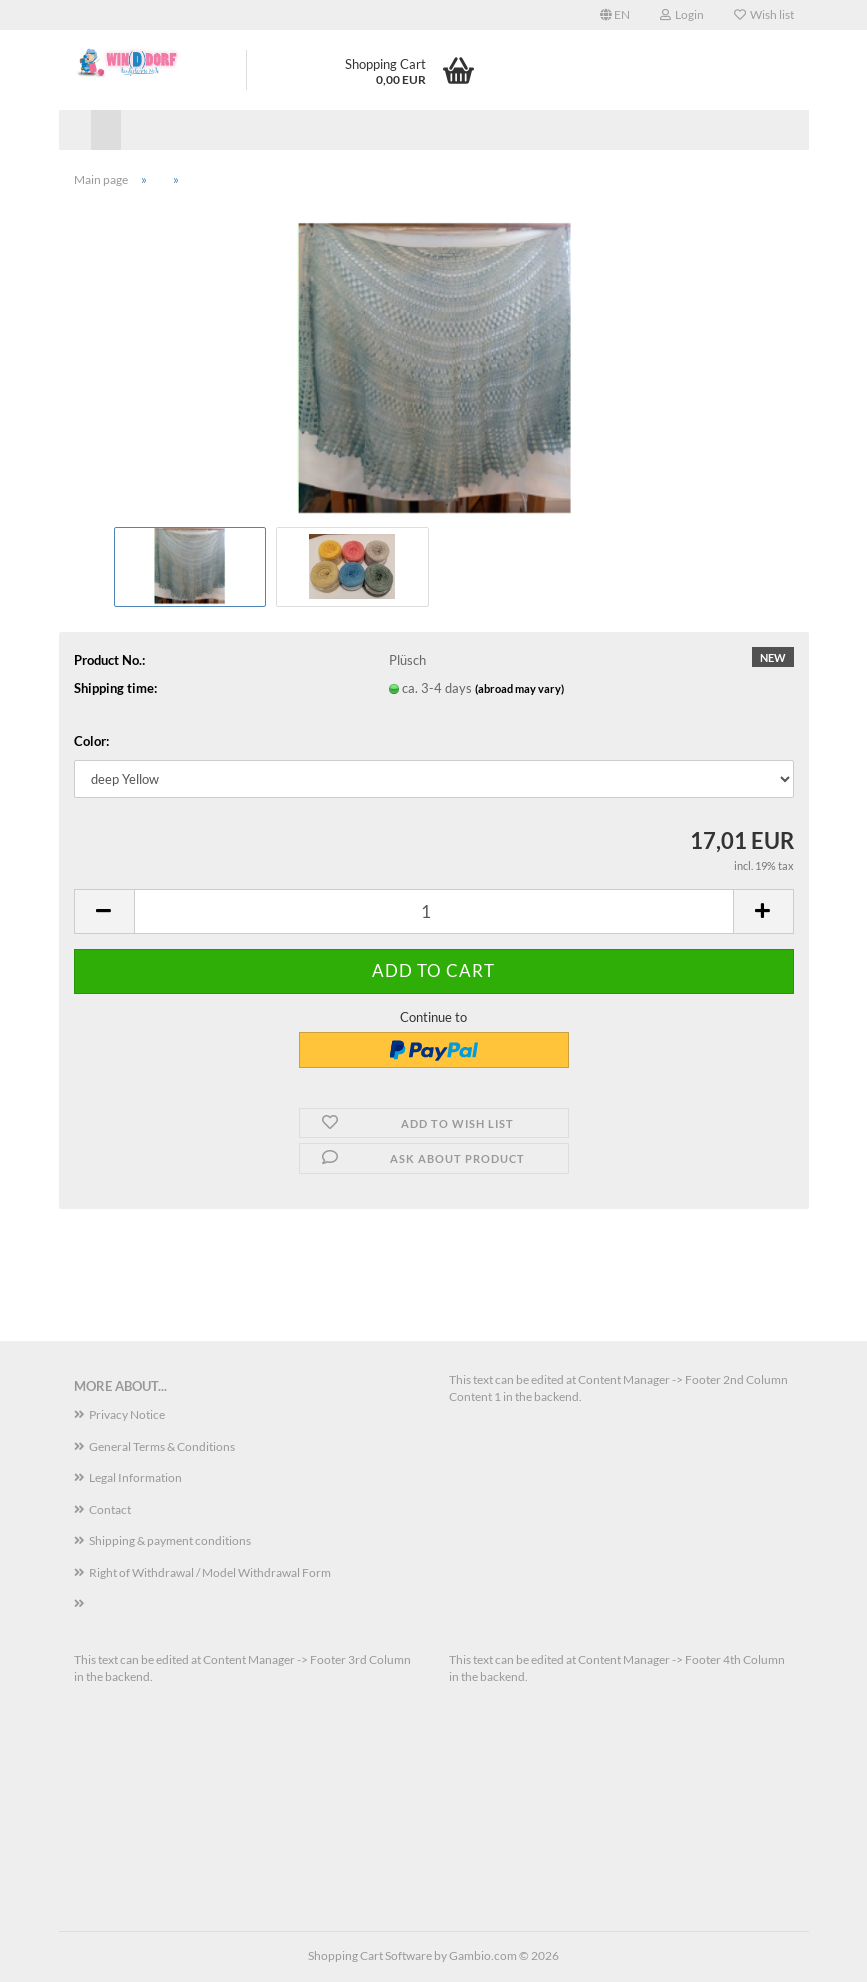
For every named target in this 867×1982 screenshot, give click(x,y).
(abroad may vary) (519, 688)
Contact (110, 1509)
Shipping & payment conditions (170, 1540)
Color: (91, 741)
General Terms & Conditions (162, 1446)
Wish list (764, 14)
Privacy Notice (127, 1414)
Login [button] (682, 14)
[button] (615, 15)
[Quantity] (434, 911)
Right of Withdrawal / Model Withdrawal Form (210, 1572)
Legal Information (135, 1477)
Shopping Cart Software (370, 1955)
